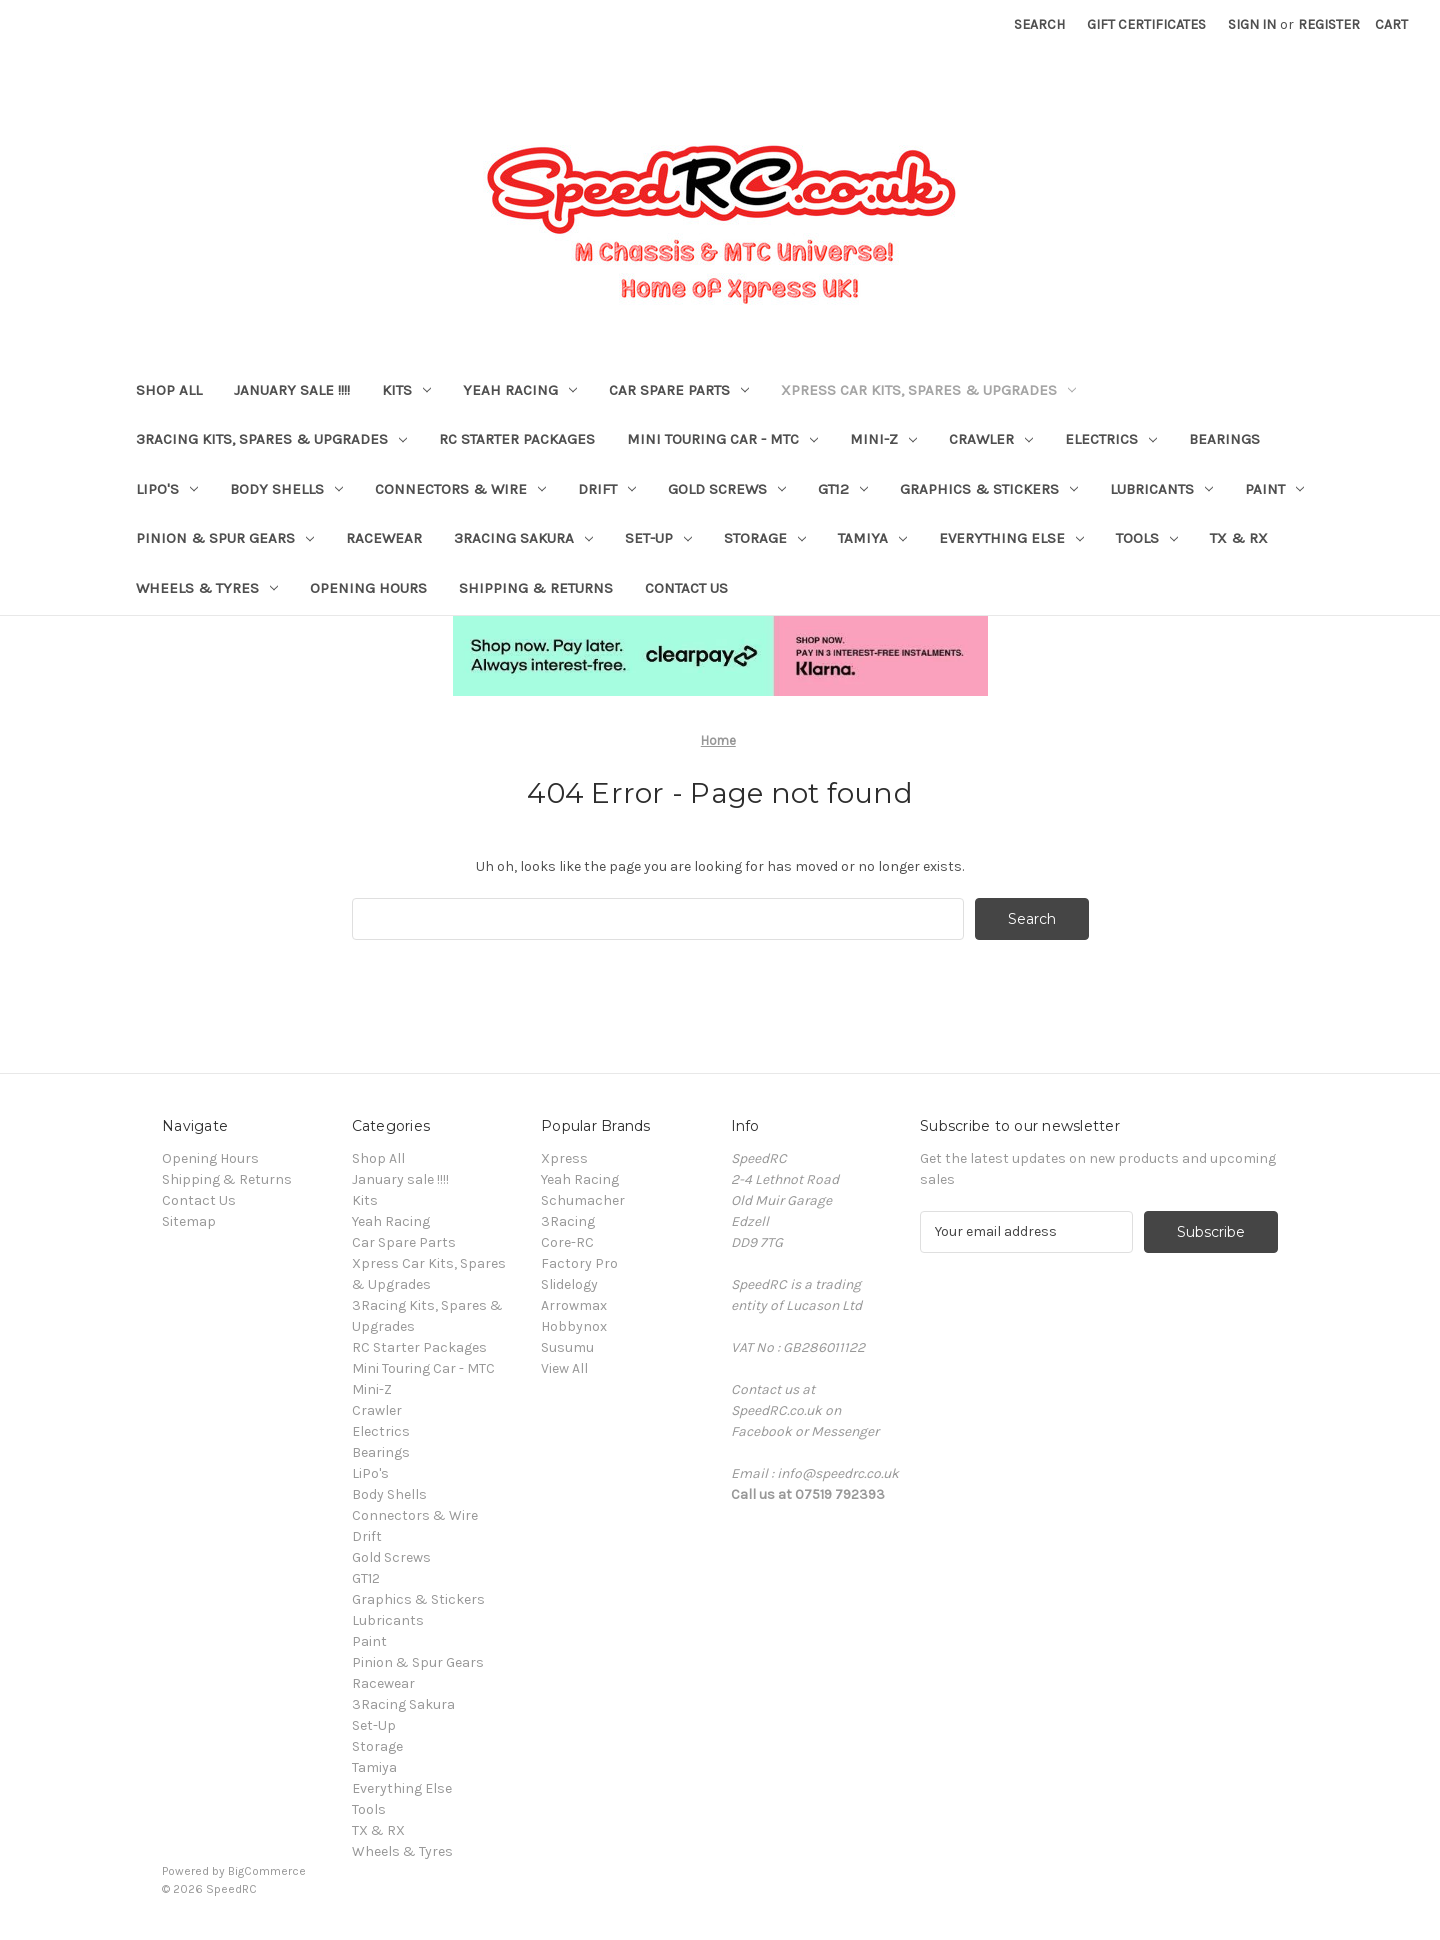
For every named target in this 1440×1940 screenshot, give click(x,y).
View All (564, 1368)
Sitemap (189, 1221)
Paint (1274, 489)
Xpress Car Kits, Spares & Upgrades (928, 390)
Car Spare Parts (679, 390)
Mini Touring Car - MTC (722, 439)
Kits (406, 390)
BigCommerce (267, 1871)
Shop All (169, 390)
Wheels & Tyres (207, 588)
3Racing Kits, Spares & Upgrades (271, 439)
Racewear (384, 538)
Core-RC (567, 1242)
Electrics (1111, 439)
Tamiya (872, 538)
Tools (1147, 538)
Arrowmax (574, 1305)
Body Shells (286, 489)
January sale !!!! (292, 390)
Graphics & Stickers (989, 489)
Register (1329, 24)
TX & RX (1239, 538)
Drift (607, 489)
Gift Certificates (1146, 24)
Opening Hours (368, 588)
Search (1039, 24)
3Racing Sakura (523, 538)
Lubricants (1161, 489)
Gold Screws (727, 489)
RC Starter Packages (517, 439)
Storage (765, 538)
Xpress (564, 1158)
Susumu (567, 1347)
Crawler (991, 439)
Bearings (1224, 439)
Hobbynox (574, 1326)
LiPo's (167, 489)
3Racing (568, 1221)
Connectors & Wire (460, 489)
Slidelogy (569, 1284)
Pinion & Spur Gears (225, 538)
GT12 (843, 489)
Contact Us (686, 588)
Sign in (1252, 24)
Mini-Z (883, 439)
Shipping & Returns (536, 588)
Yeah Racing (520, 390)
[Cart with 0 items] (1391, 24)
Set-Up (658, 538)
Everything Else (1011, 538)
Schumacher (583, 1200)
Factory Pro (579, 1263)
